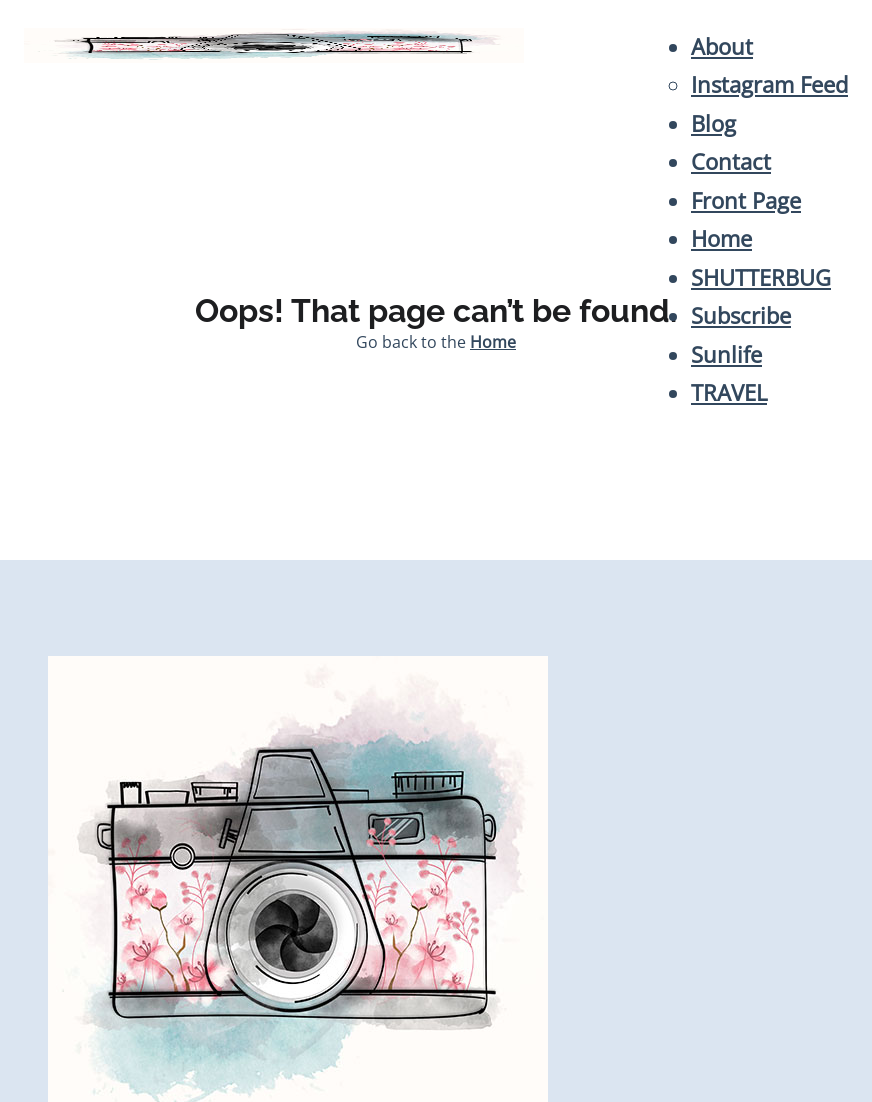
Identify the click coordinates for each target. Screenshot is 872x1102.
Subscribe (741, 315)
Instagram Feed (769, 84)
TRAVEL (729, 392)
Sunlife (726, 354)
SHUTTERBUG (761, 277)
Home (721, 238)
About (722, 46)
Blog (713, 123)
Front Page (746, 200)
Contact (731, 161)
